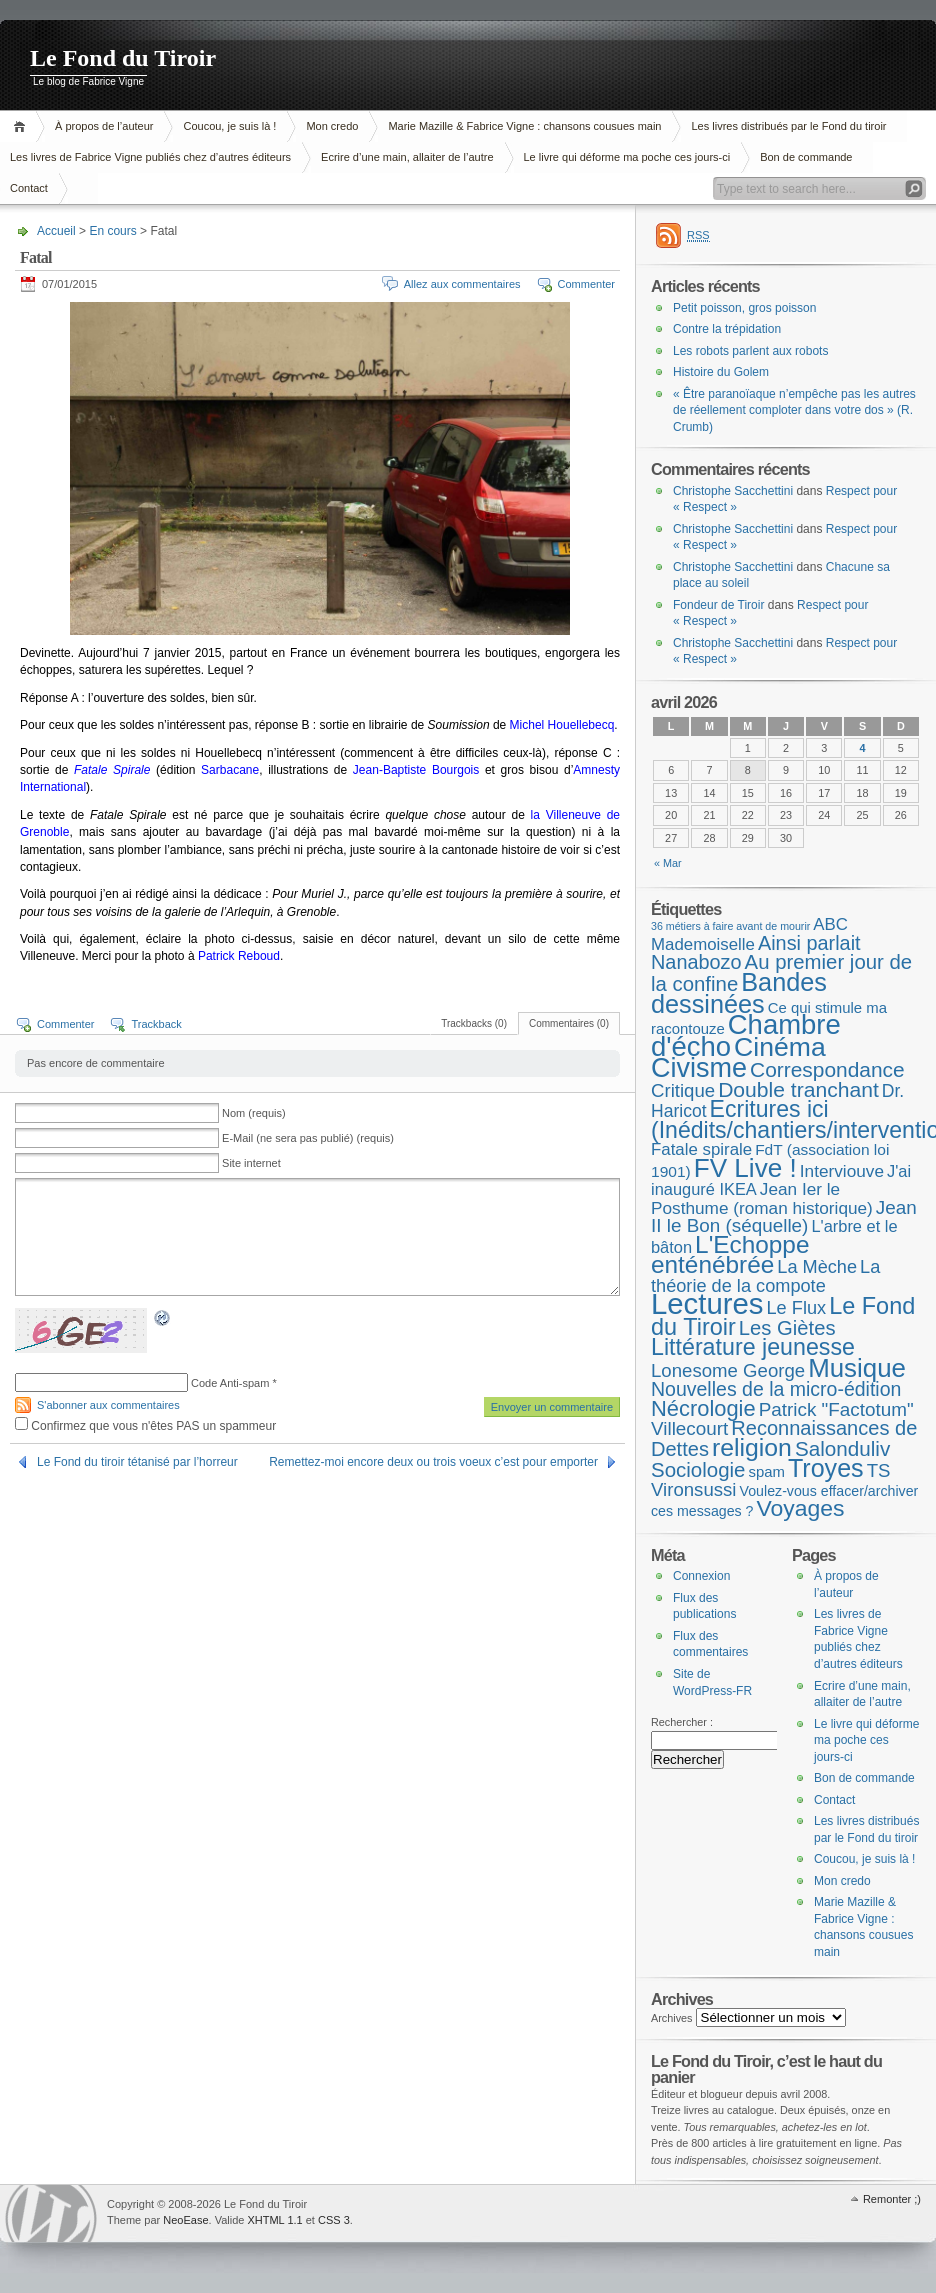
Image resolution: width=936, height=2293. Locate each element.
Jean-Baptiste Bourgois (416, 770)
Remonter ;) (892, 2199)
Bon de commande (806, 157)
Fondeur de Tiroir (718, 605)
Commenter (586, 284)
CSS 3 (334, 2220)
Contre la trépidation (727, 329)
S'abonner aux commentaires (108, 1405)
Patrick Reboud (239, 956)
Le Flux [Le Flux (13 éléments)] (797, 1308)
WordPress (51, 2213)
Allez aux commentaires (462, 284)
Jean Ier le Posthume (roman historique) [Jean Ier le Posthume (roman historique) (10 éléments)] (762, 1198)
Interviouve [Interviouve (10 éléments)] (842, 1171)
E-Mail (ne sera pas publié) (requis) (308, 1138)
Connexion (701, 1576)
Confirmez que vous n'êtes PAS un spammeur (145, 1426)
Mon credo (332, 126)
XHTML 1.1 (274, 2220)
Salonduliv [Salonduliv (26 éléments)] (842, 1448)
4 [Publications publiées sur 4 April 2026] (863, 748)
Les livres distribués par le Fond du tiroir (788, 126)
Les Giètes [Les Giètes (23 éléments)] (787, 1328)
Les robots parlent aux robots (750, 351)
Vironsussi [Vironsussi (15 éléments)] (694, 1489)
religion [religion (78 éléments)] (752, 1447)
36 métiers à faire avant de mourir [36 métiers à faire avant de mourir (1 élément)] (730, 926)
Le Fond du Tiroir (123, 58)
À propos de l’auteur (104, 126)
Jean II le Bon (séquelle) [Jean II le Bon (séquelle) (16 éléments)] (784, 1217)
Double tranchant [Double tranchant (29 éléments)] (798, 1089)
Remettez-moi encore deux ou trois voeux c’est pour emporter (433, 1462)
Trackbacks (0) (474, 1023)
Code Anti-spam (230, 1383)
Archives (672, 2018)
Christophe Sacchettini (733, 491)
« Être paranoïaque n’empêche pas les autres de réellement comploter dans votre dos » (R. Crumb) (794, 410)
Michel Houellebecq (562, 725)
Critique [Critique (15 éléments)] (683, 1090)
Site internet (251, 1163)
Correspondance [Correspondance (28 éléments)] (827, 1069)
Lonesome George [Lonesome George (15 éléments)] (728, 1370)
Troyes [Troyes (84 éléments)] (826, 1468)
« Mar (668, 863)
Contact (834, 1800)
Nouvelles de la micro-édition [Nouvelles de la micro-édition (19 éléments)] (776, 1389)
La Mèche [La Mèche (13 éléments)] (817, 1267)
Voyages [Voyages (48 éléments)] (801, 1508)
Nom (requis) (254, 1113)
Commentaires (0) (569, 1023)
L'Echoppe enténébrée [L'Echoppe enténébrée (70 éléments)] (730, 1255)
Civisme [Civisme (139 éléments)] (699, 1068)
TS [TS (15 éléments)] (879, 1470)
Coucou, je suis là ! (229, 126)
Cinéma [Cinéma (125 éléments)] (780, 1047)
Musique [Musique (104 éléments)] (857, 1368)
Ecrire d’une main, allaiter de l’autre (407, 157)
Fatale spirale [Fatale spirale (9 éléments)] (701, 1149)
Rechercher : (682, 1722)
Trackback (156, 1024)
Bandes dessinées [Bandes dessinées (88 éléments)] (739, 993)
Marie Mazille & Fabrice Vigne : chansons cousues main (524, 126)
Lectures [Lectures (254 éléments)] (707, 1303)
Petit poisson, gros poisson (744, 308)
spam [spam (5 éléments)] (766, 1472)
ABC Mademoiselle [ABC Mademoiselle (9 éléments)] (749, 934)
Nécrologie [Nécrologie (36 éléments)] (703, 1408)
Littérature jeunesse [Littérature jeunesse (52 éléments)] (753, 1347)
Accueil (22, 126)
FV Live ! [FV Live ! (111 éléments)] (745, 1168)
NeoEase (185, 2220)
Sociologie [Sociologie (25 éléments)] (698, 1469)
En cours (112, 231)
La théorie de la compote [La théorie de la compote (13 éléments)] (765, 1276)
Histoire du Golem (721, 372)
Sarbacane (230, 770)
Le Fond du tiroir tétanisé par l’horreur (137, 1462)
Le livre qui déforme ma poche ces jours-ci (627, 157)
